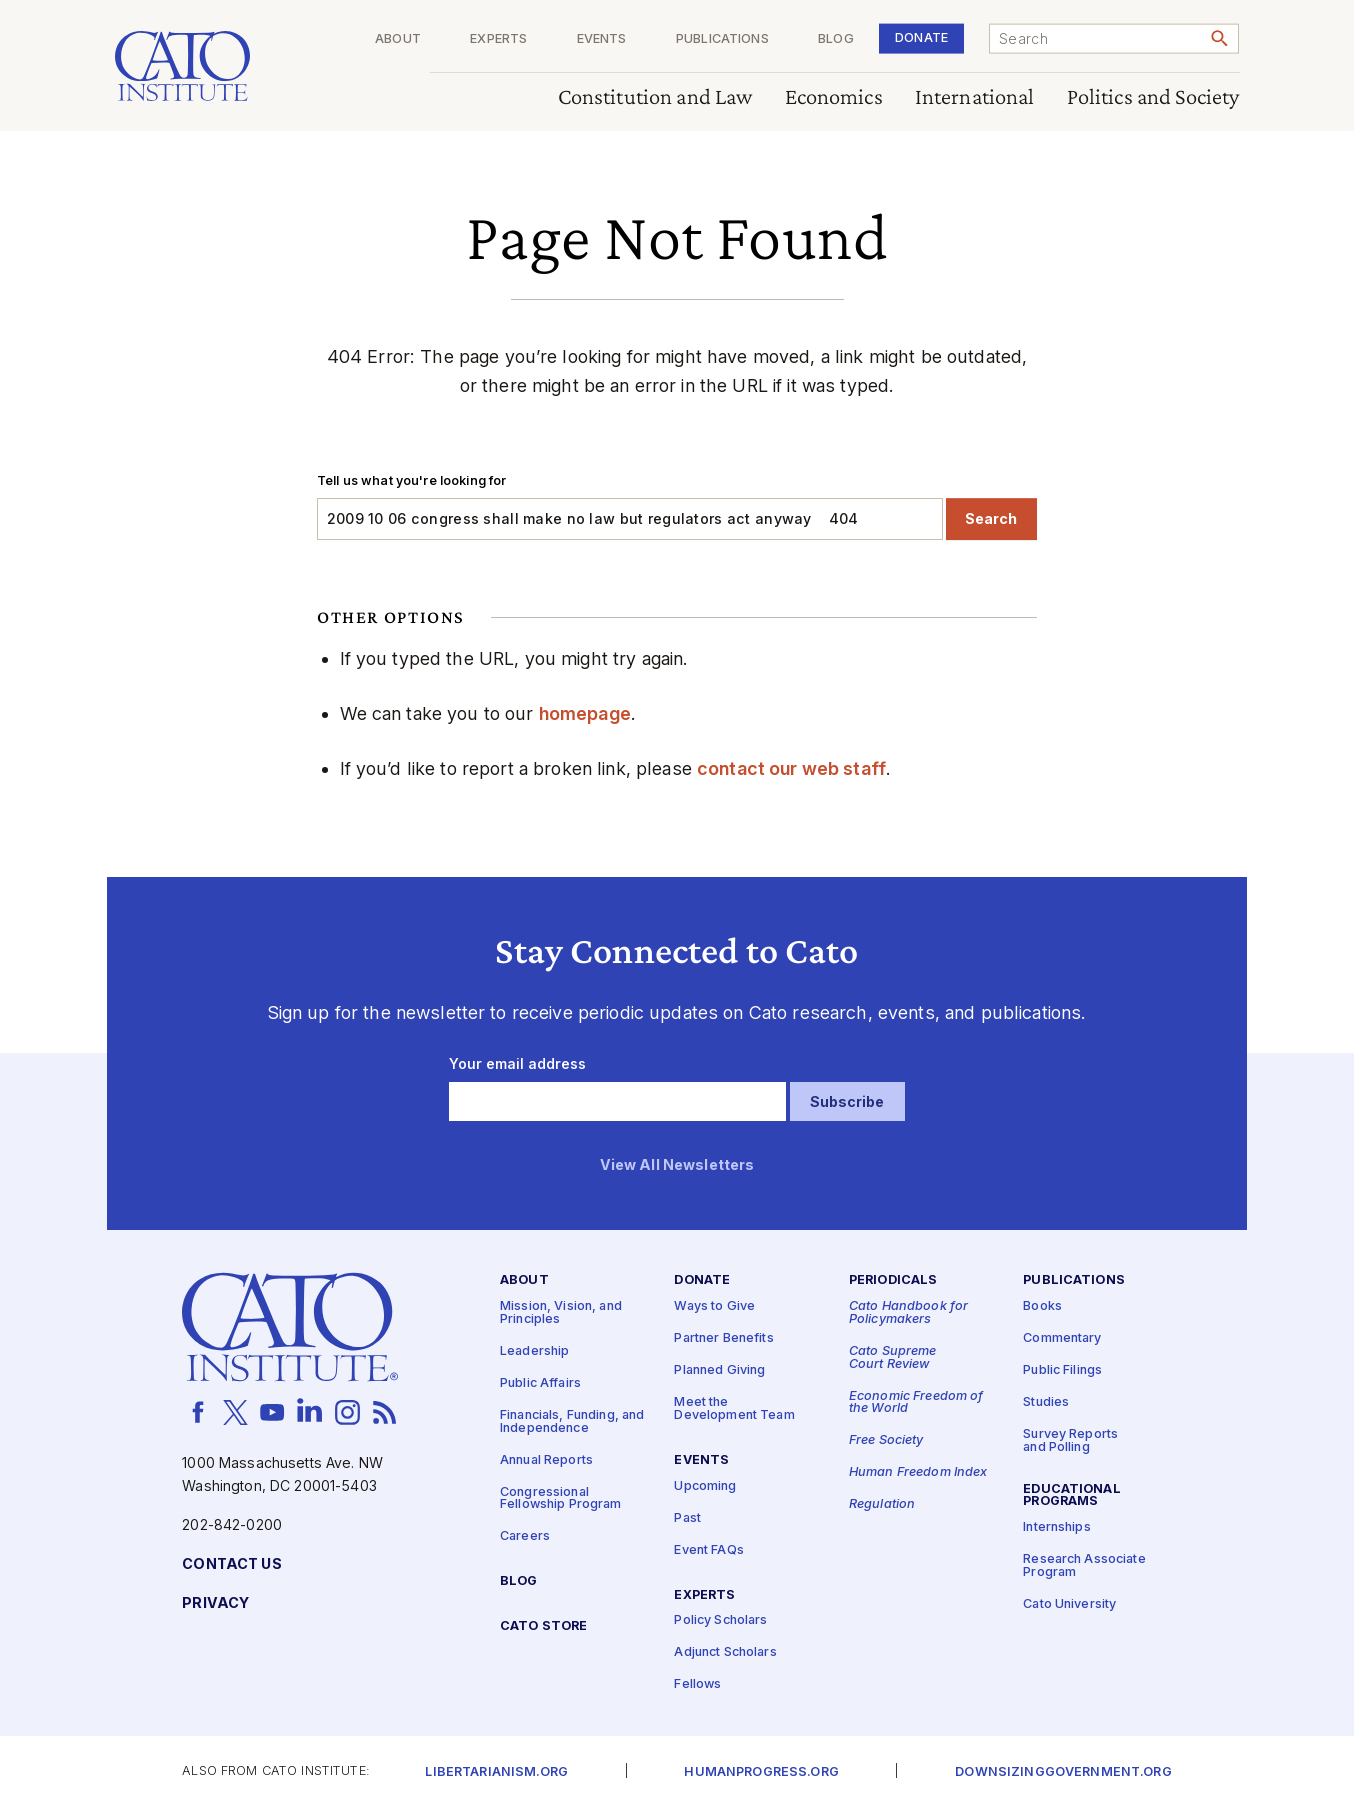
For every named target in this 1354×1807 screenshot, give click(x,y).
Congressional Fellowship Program (561, 1498)
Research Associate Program (1084, 1566)
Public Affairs (540, 1383)
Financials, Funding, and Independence (572, 1422)
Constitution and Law (655, 97)
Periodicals (893, 1280)
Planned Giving (719, 1370)
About (398, 39)
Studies (1046, 1402)
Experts (498, 39)
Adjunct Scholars (725, 1652)
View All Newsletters (677, 1164)
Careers (525, 1536)
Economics (834, 97)
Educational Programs (1072, 1495)
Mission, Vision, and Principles (561, 1313)
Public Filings (1062, 1370)
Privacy (215, 1603)
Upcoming (705, 1485)
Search (991, 518)
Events (602, 39)
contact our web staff (791, 768)
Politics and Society (1153, 97)
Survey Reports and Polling (1070, 1441)
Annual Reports (546, 1459)
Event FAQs (708, 1549)
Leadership (534, 1351)
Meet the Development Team (734, 1409)
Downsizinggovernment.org (1063, 1772)
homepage (585, 713)
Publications (722, 39)
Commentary (1062, 1338)
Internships (1057, 1527)
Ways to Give (714, 1306)
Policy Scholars (720, 1620)
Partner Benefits (723, 1338)
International (975, 97)
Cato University (1069, 1604)
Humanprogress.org (761, 1772)
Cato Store (543, 1626)
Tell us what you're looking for (411, 480)
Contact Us (231, 1564)
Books (1042, 1306)
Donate (921, 37)
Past (687, 1517)
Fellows (697, 1684)
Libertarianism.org (496, 1772)
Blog (836, 39)
